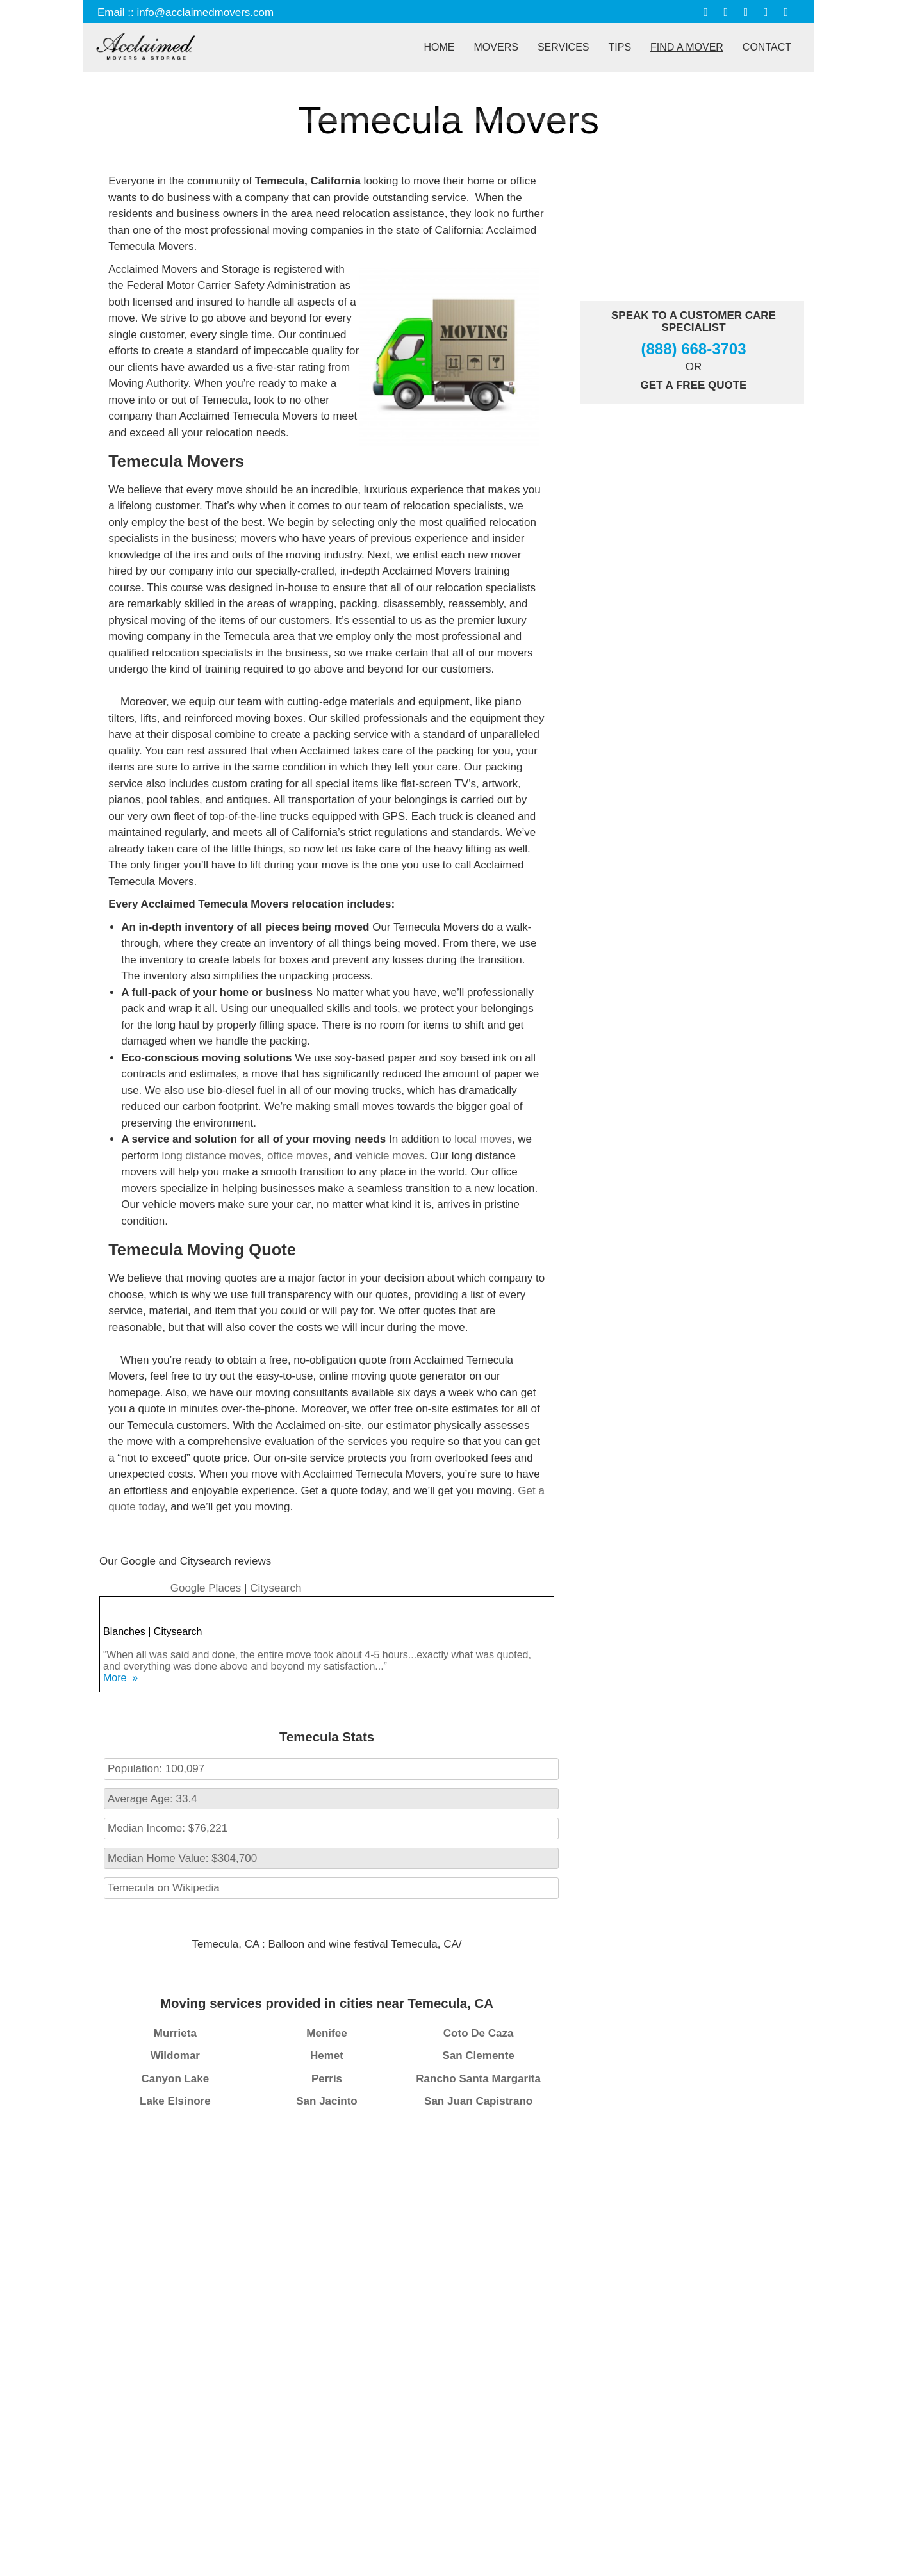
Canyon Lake (175, 2079)
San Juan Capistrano (478, 2101)
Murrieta (175, 2033)
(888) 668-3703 (693, 348)
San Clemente (478, 2056)
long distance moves (211, 1156)
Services (563, 47)
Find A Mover (686, 47)
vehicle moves (390, 1156)
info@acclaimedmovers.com (205, 12)
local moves (483, 1139)
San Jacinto (326, 2101)
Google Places (207, 1588)
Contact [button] (767, 47)
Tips (620, 47)
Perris (326, 2079)
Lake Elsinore (175, 2101)
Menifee (326, 2033)
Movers (496, 47)
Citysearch (275, 1588)
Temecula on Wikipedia (164, 1888)
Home (439, 47)
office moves (297, 1156)
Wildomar (175, 2056)
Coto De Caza (478, 2033)
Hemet (326, 2056)
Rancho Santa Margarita (478, 2079)
